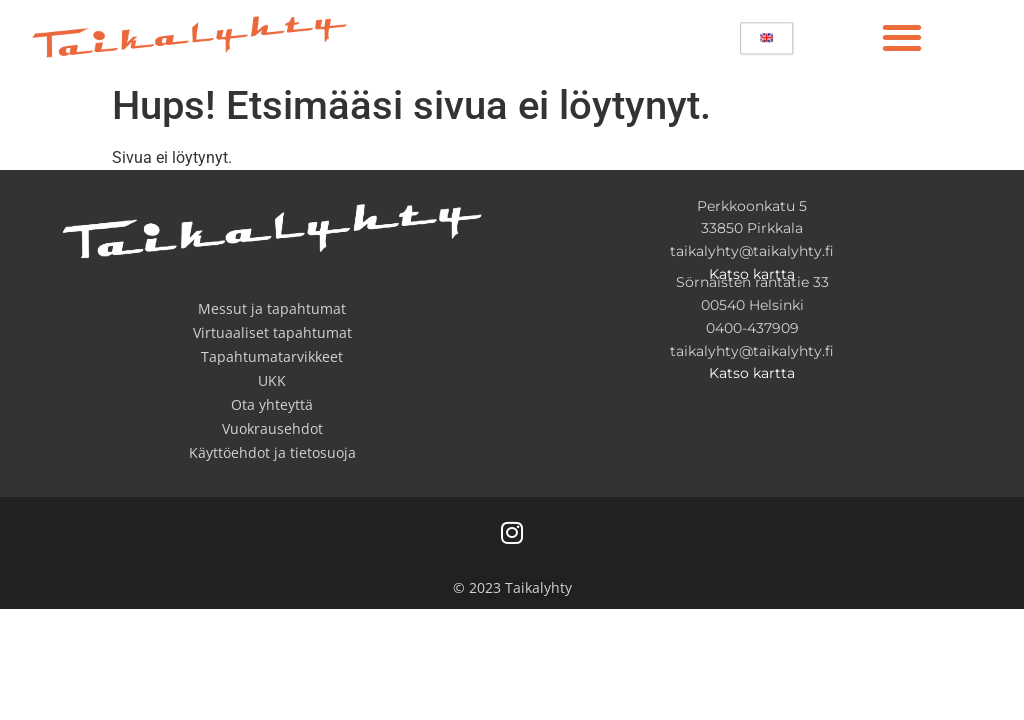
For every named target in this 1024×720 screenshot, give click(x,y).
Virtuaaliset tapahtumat (272, 332)
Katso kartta (752, 274)
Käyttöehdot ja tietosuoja (272, 452)
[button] (901, 36)
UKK (272, 380)
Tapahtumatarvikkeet (272, 356)
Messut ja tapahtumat (272, 308)
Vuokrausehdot (272, 428)
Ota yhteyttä (272, 404)
